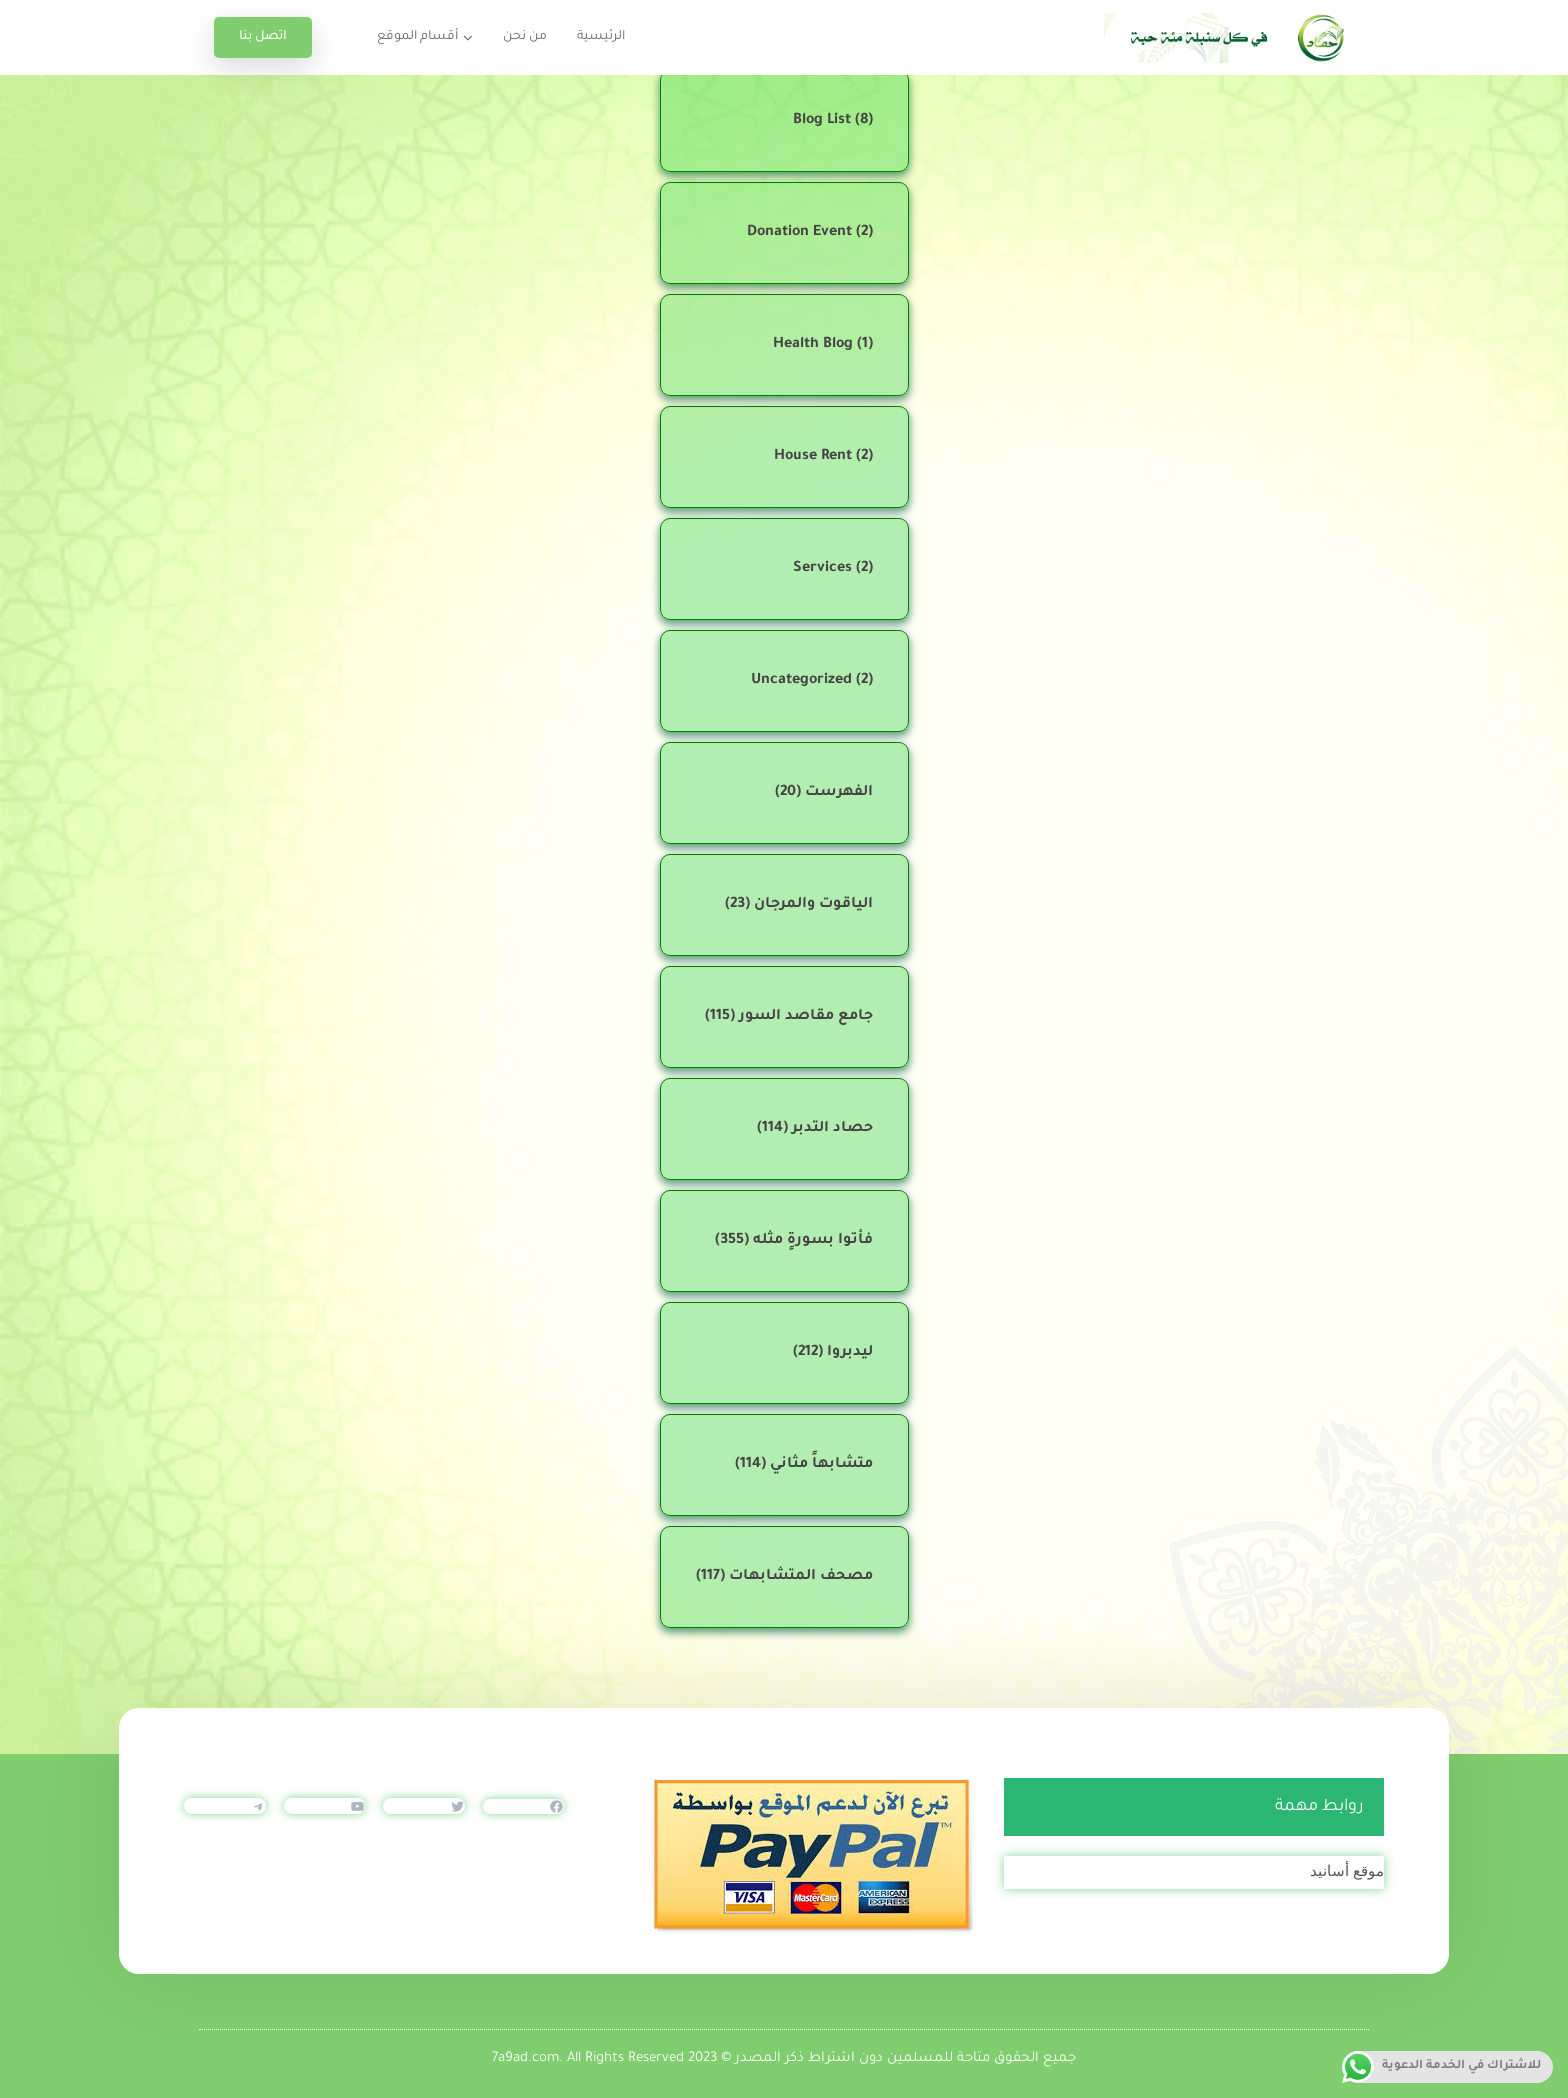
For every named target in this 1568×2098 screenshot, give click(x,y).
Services (822, 569)
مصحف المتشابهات (801, 1577)
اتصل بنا (263, 37)
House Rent (813, 457)
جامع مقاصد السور (806, 1017)
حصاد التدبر (832, 1129)
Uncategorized (801, 681)
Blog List (822, 121)
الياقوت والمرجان (813, 905)
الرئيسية (601, 37)
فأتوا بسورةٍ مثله (813, 1241)
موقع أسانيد (1347, 1870)
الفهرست (839, 793)
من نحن (525, 37)
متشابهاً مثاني (821, 1465)
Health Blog (813, 345)
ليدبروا (850, 1353)
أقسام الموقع (417, 37)
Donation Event (799, 233)
